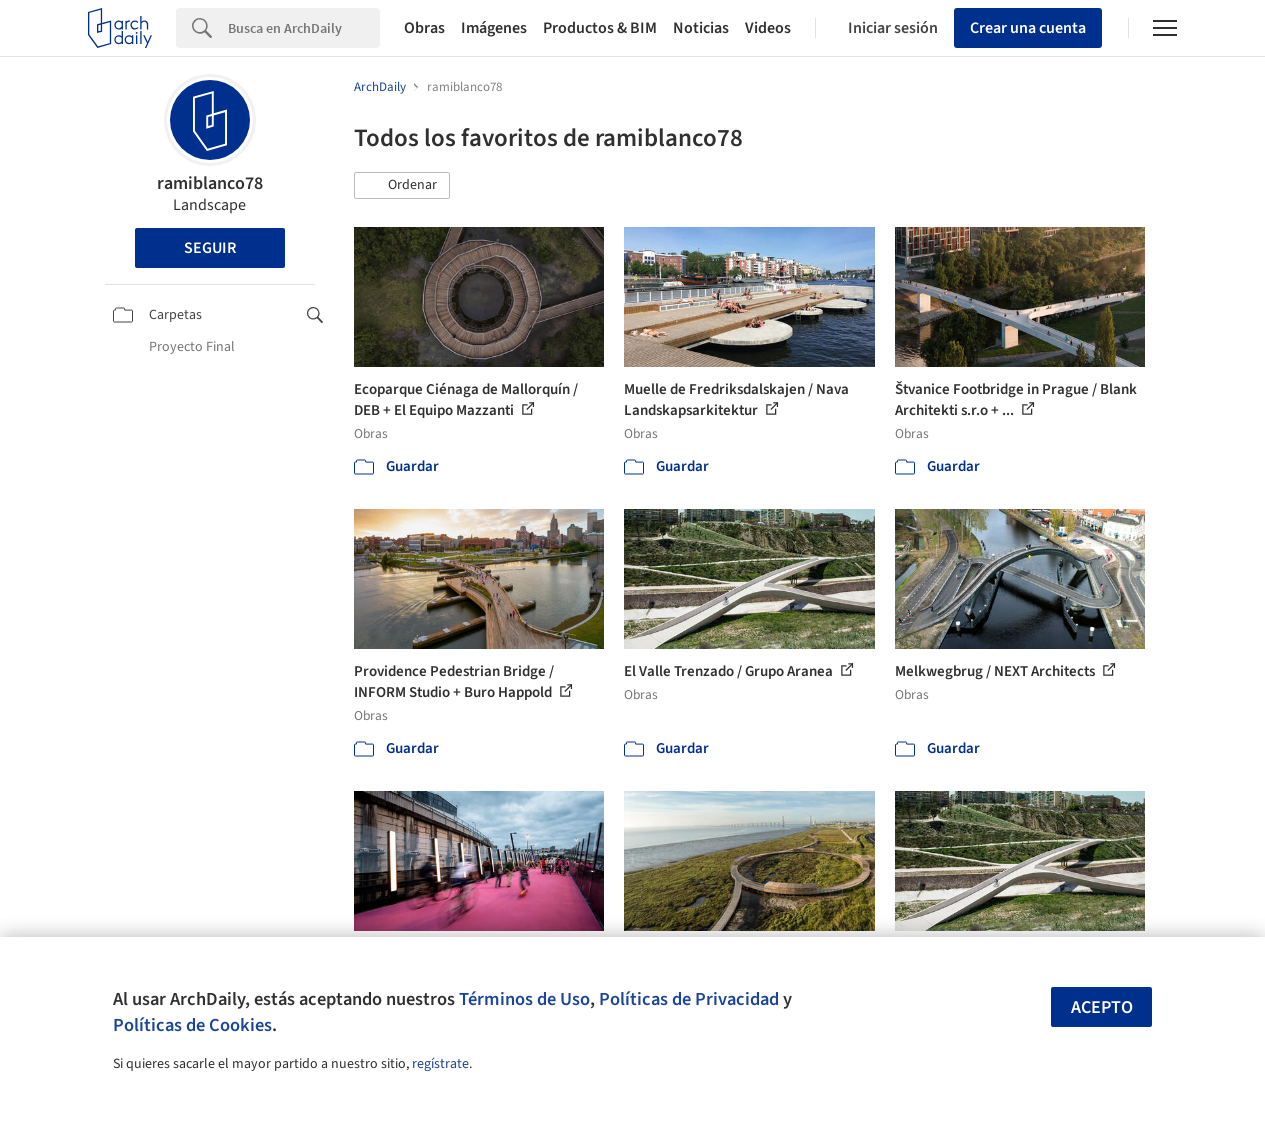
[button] (402, 186)
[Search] (304, 28)
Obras (424, 28)
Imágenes (494, 28)
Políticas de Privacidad (689, 999)
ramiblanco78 (210, 183)
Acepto (1102, 1007)
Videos (768, 28)
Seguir (210, 248)
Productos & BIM (600, 28)
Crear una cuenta (1028, 28)
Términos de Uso (524, 999)
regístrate (440, 1064)
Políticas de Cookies (192, 1025)
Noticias (701, 28)
